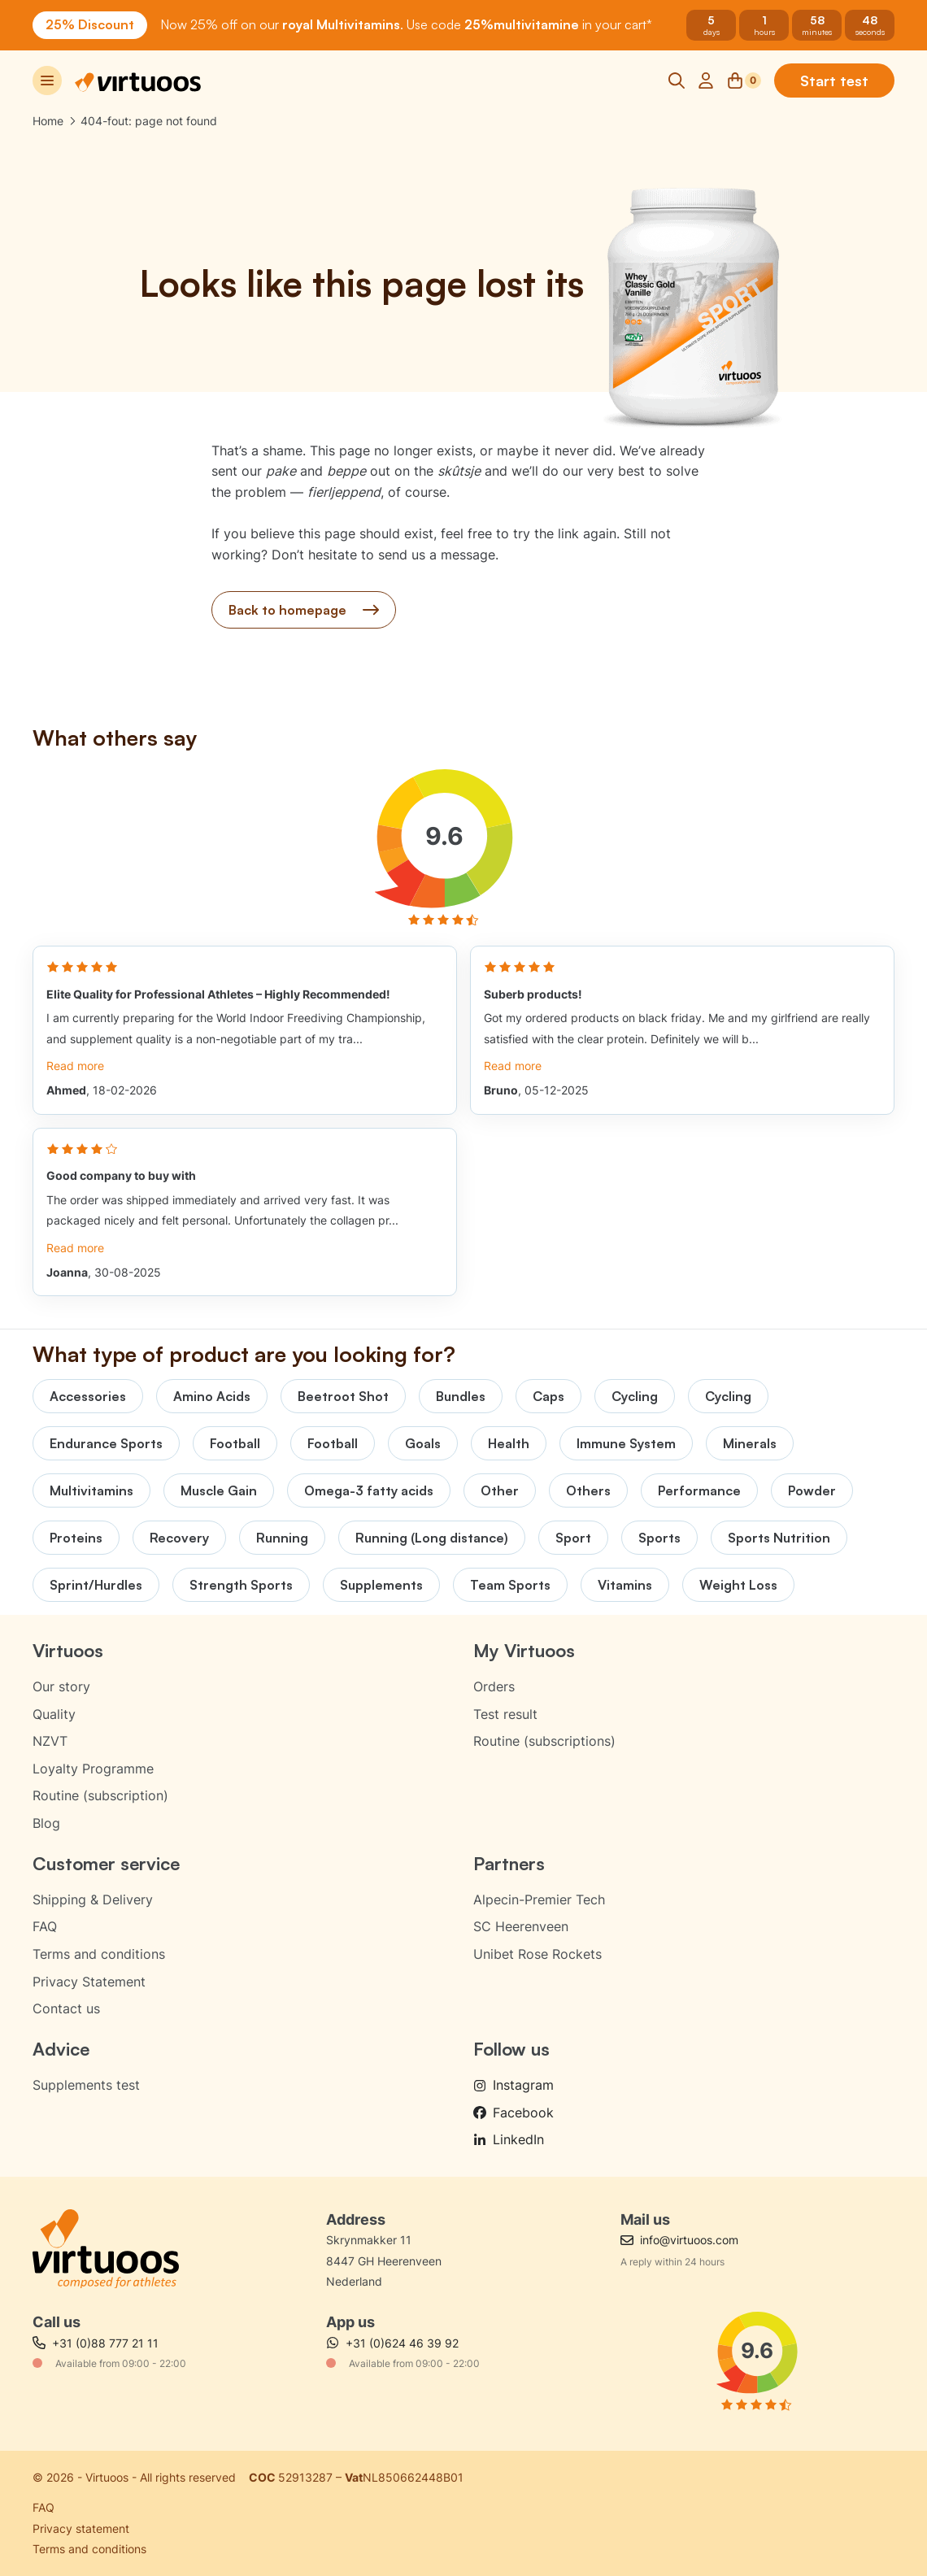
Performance (699, 1490)
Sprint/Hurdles (96, 1585)
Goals (423, 1443)
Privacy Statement (89, 1981)
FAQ (45, 1926)
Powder (812, 1490)
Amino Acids (211, 1396)
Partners (509, 1863)
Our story (61, 1686)
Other (500, 1490)
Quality (54, 1714)
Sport (573, 1538)
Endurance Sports (106, 1443)
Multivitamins (91, 1490)
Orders (494, 1686)
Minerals (750, 1443)
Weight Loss (738, 1585)
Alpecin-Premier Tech (539, 1899)
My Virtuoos (524, 1650)
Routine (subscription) (100, 1795)
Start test (834, 80)
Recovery (179, 1538)
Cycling (634, 1396)
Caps (548, 1396)
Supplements (381, 1585)
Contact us (66, 2008)
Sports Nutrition (779, 1538)
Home (48, 121)
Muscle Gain (219, 1490)
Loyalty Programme (93, 1768)
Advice (61, 2049)
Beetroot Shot (343, 1396)
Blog (46, 1823)
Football (235, 1443)
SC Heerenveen (520, 1926)
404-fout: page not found (149, 121)
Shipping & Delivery (93, 1899)
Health (508, 1443)
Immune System (626, 1443)
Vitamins (625, 1585)
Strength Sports (241, 1585)
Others (588, 1490)
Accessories (88, 1396)
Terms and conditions (99, 1954)
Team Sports (510, 1585)
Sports (659, 1538)
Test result (505, 1714)
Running (282, 1538)
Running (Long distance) (431, 1538)
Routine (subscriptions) (544, 1741)
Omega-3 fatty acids (368, 1490)
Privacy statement (81, 2528)
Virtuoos (68, 1650)
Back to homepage (303, 610)
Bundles (460, 1396)
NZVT (50, 1741)
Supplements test (86, 2085)
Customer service (106, 1863)
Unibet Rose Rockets (537, 1954)
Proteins (76, 1538)
